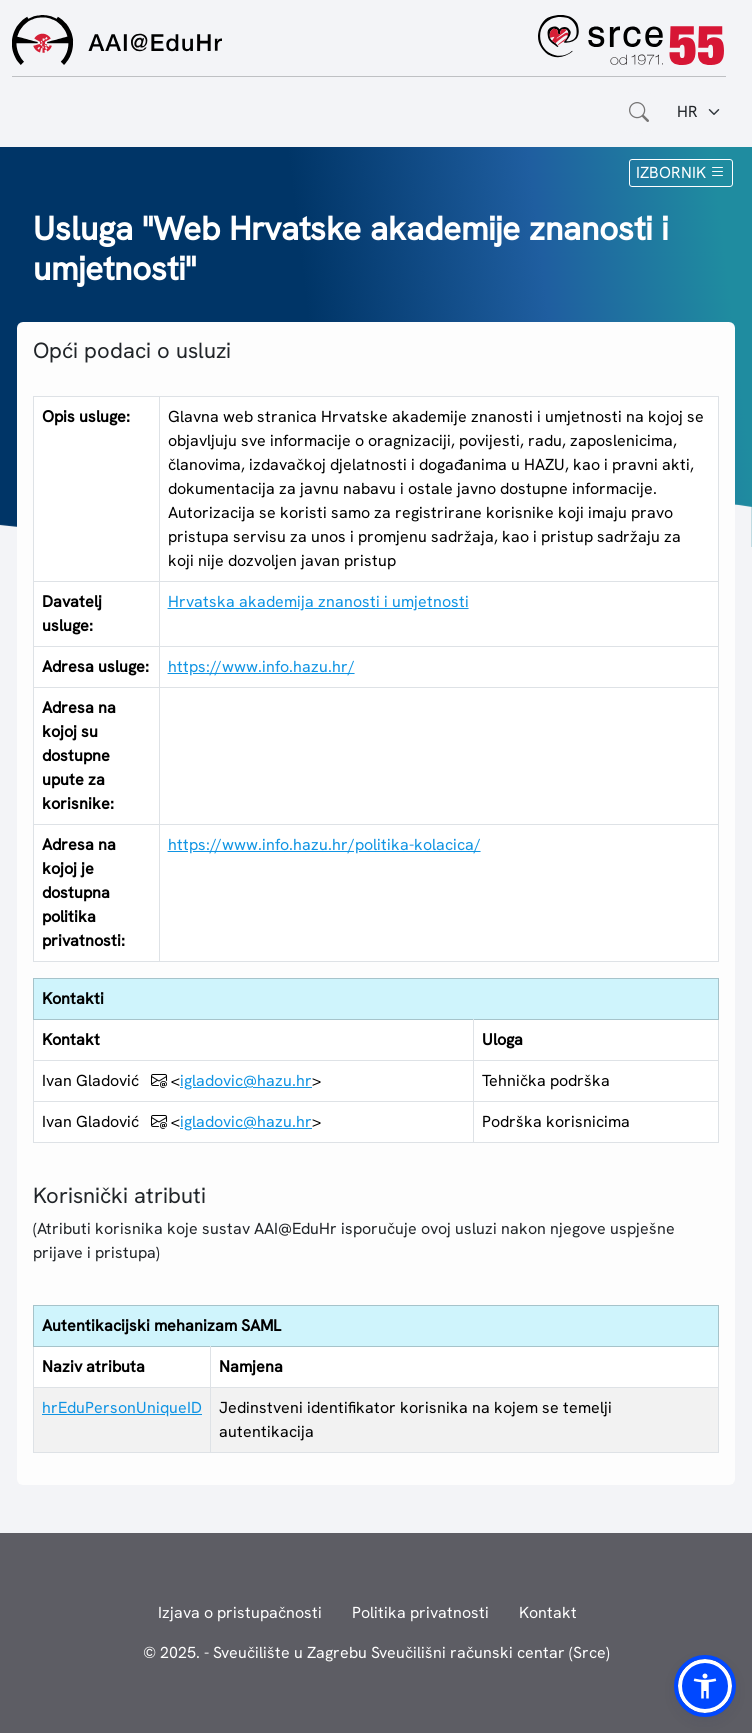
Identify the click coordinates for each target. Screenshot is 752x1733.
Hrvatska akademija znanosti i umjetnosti (318, 601)
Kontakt (548, 1612)
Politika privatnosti (420, 1612)
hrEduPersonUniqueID (122, 1407)
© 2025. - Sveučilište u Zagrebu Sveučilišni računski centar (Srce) (376, 1652)
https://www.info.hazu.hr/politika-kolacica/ (324, 844)
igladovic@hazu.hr (246, 1080)
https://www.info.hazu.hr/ (261, 666)
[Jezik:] (699, 112)
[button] (705, 1686)
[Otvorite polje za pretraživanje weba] (639, 112)
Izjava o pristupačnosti (240, 1612)
